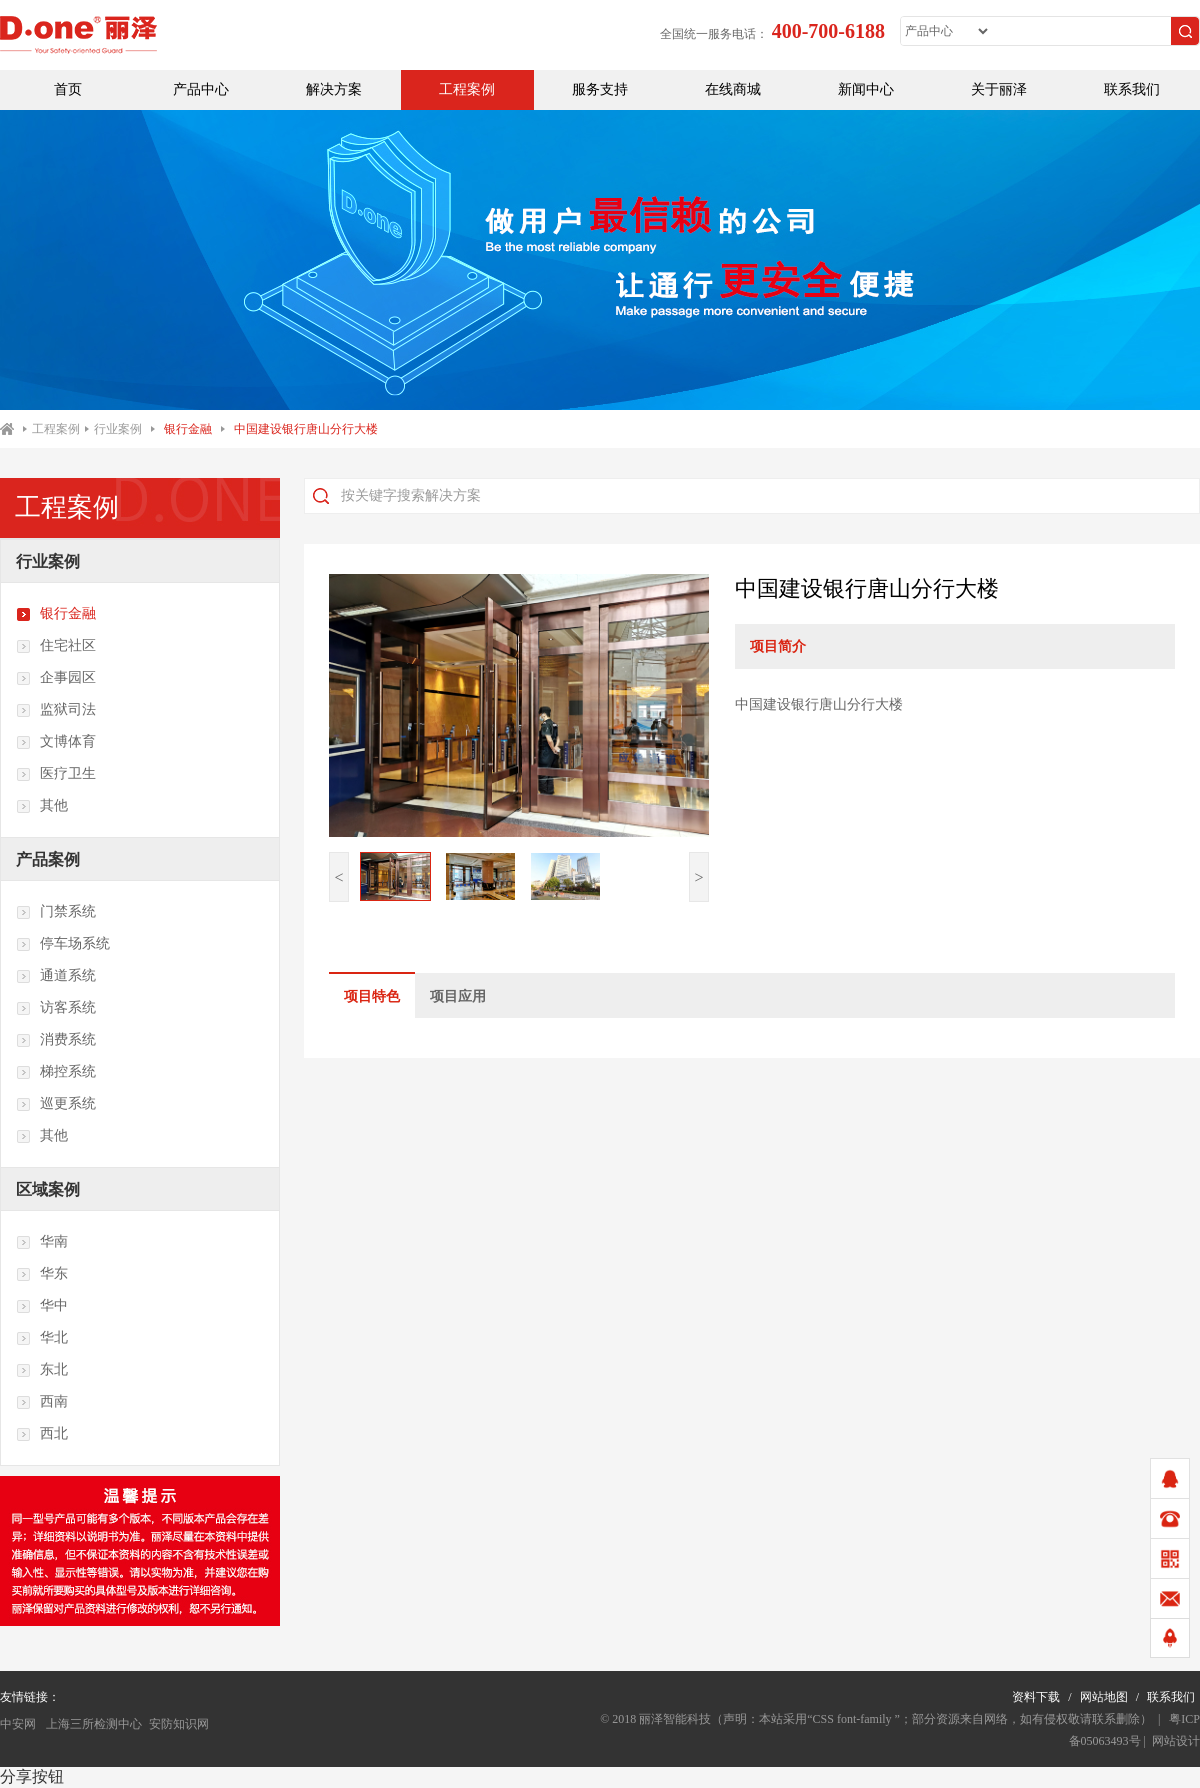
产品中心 (201, 89)
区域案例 (48, 1189)
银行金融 (188, 429)
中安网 (18, 1724)
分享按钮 (32, 1776)
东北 (42, 1370)
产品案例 (48, 859)
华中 (42, 1306)
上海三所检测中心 (92, 1724)
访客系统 (56, 1008)
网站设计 (1176, 1741)
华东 (42, 1274)
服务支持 (600, 89)
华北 (42, 1338)
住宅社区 (56, 646)
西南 (42, 1402)
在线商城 (733, 89)
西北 (42, 1434)
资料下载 (1036, 1697)
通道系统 (56, 976)
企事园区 (56, 678)
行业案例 (118, 429)
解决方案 (334, 89)
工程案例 (467, 89)
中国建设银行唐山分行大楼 (306, 429)
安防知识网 (179, 1724)
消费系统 (56, 1040)
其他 (42, 806)
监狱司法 (56, 710)
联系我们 (1132, 89)
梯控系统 (56, 1072)
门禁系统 (56, 912)
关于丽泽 (999, 89)
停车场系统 (63, 944)
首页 (68, 89)
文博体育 (56, 742)
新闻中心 (866, 89)
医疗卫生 (56, 774)
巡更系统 (56, 1104)
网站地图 (1104, 1697)
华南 (42, 1242)
